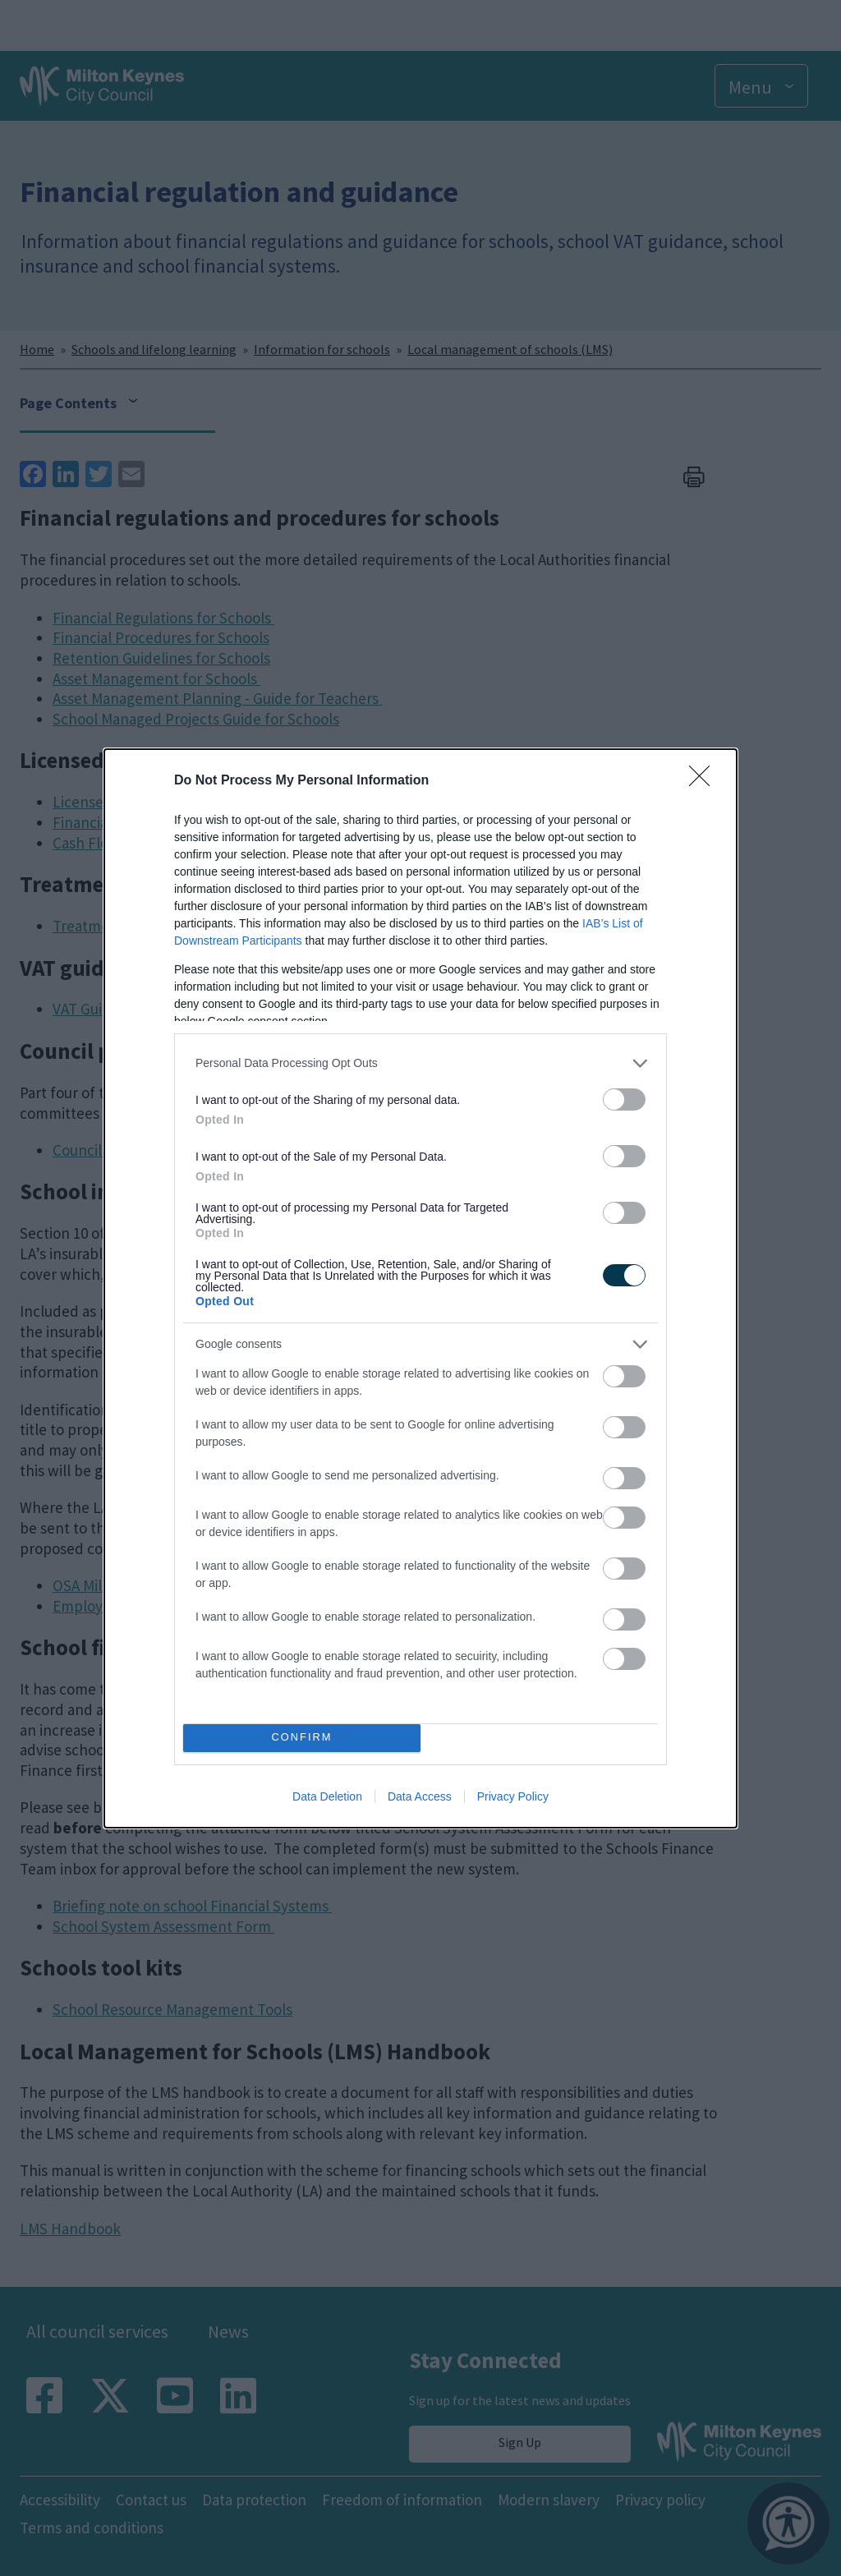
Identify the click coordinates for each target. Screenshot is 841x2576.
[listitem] (420, 1063)
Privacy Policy (513, 1796)
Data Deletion (327, 1796)
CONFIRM (302, 1737)
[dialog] (420, 1288)
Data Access (420, 1796)
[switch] (624, 1099)
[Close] (704, 781)
